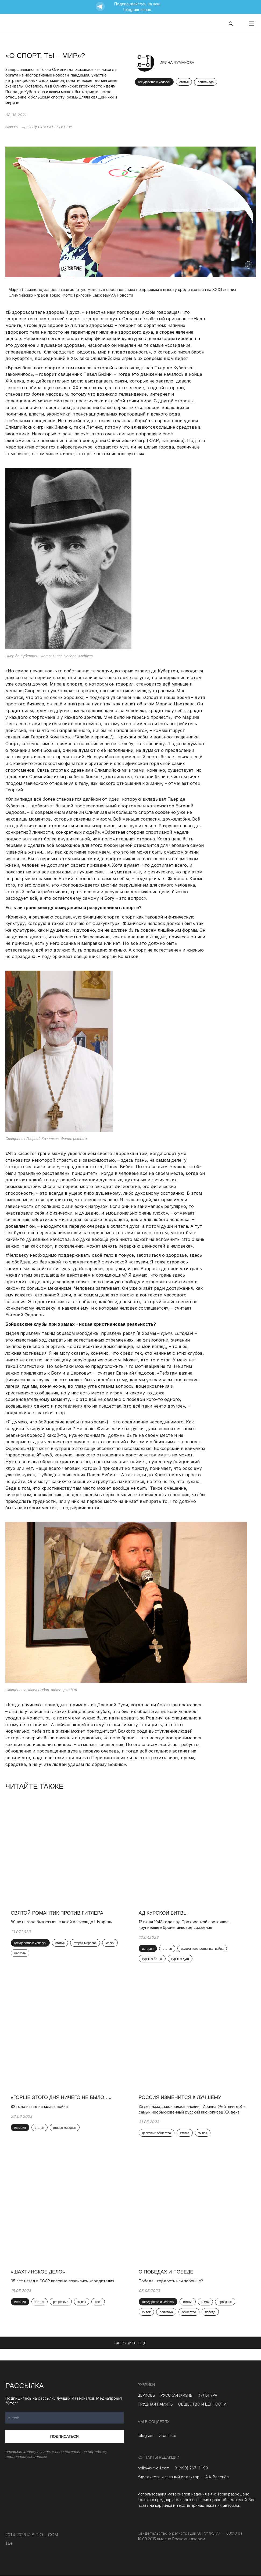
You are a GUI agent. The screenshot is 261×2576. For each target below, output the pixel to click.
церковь (20, 1953)
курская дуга (180, 1959)
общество (189, 2312)
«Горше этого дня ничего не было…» (61, 2097)
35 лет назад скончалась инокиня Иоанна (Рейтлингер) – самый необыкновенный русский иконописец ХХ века (192, 2109)
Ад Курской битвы (163, 1913)
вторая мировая (85, 1943)
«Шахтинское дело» (38, 2272)
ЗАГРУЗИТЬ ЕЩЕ (131, 2343)
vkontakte (167, 2435)
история (148, 1949)
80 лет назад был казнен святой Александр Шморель (61, 1922)
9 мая (205, 2302)
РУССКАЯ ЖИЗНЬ (176, 2395)
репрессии (60, 2302)
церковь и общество (156, 2133)
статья (183, 82)
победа (210, 2312)
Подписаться (64, 2437)
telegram (145, 2435)
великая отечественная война (202, 1949)
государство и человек (154, 82)
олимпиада (205, 82)
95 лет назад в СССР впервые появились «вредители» (64, 2281)
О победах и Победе (166, 2272)
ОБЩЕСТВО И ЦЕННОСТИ (49, 127)
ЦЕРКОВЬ (146, 2395)
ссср (98, 2302)
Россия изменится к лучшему (180, 2097)
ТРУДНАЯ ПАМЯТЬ (155, 2404)
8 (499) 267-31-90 (191, 2468)
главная (11, 127)
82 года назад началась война (39, 2106)
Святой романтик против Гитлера (57, 1913)
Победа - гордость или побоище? (171, 2281)
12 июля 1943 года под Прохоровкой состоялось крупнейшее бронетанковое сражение (185, 1925)
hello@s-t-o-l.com (153, 2468)
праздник (225, 2302)
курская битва (152, 1959)
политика (166, 2312)
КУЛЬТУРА (207, 2395)
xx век (110, 1943)
